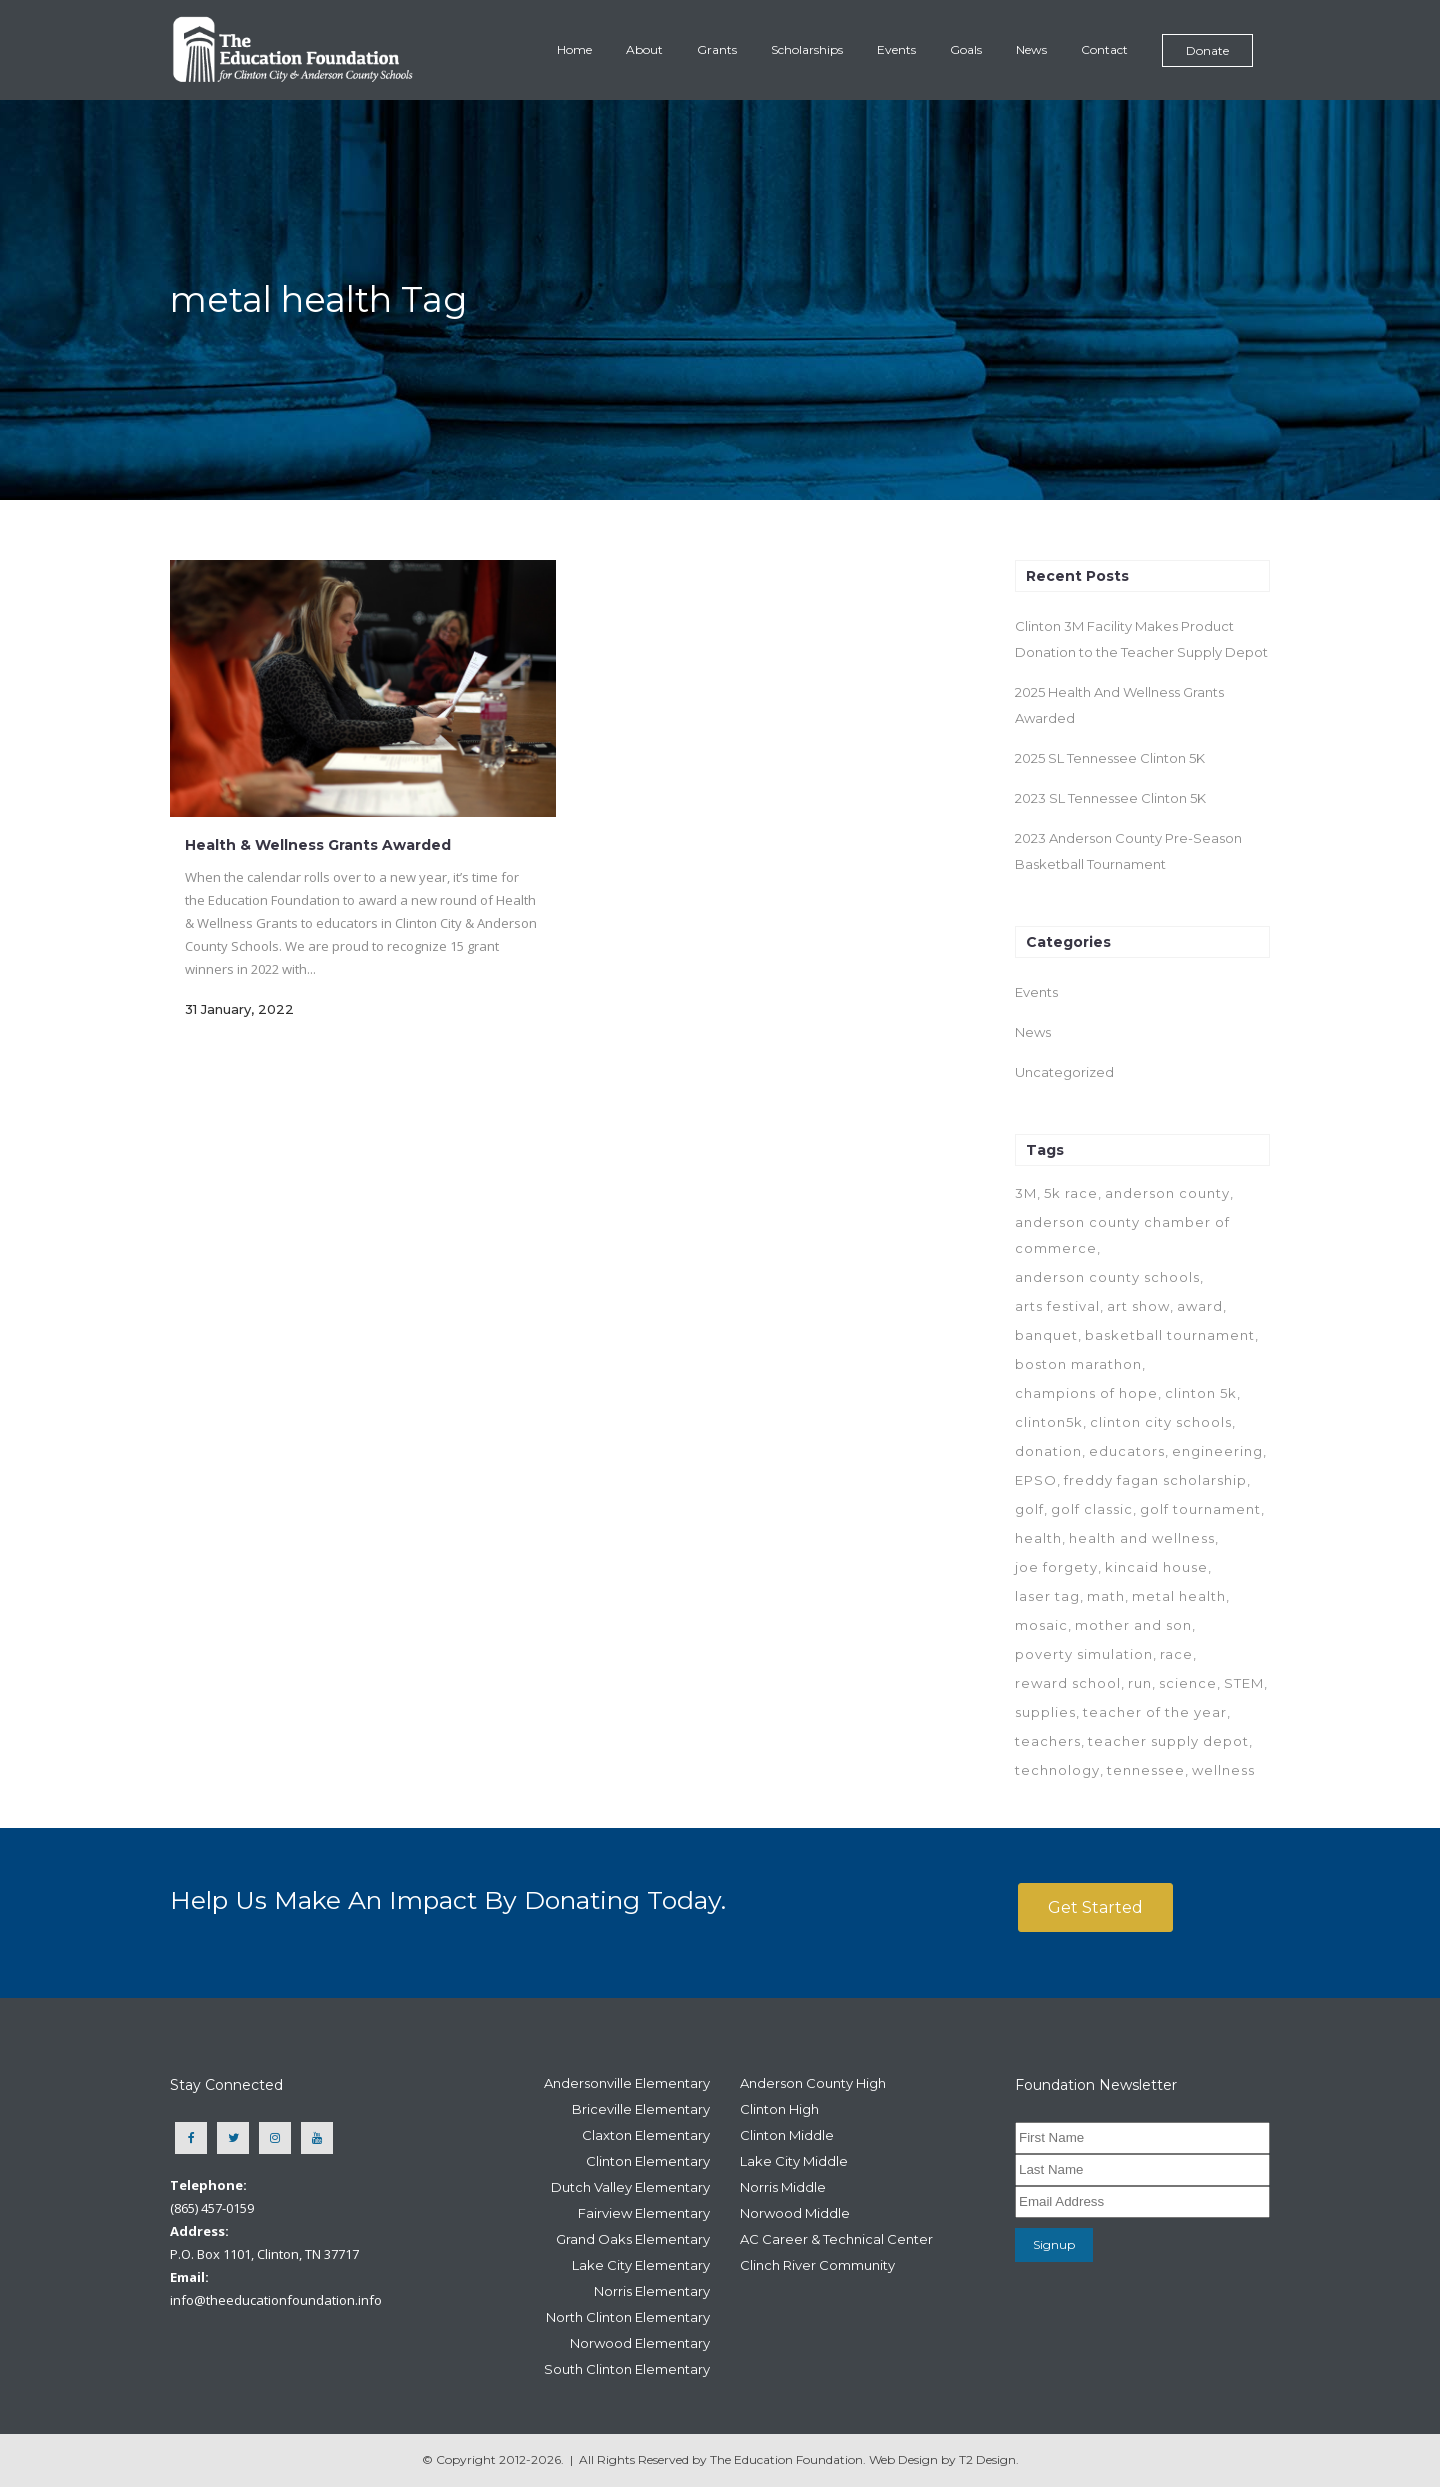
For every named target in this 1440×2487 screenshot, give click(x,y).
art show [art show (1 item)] (1138, 1306)
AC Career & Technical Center (836, 2239)
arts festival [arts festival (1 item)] (1057, 1306)
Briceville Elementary (641, 2109)
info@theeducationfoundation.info (276, 2300)
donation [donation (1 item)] (1048, 1451)
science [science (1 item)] (1188, 1683)
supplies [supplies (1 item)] (1045, 1712)
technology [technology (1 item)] (1057, 1770)
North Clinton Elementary (628, 2317)
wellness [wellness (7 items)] (1223, 1770)
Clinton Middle (787, 2135)
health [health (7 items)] (1038, 1538)
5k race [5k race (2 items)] (1071, 1193)
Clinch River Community (817, 2265)
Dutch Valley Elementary (630, 2187)
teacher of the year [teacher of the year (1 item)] (1155, 1712)
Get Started (1095, 1907)
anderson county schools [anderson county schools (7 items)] (1107, 1277)
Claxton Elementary (646, 2135)
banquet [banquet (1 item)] (1046, 1335)
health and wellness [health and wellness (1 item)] (1142, 1538)
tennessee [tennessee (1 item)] (1146, 1770)
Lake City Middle (794, 2161)
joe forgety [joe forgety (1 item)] (1056, 1567)
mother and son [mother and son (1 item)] (1133, 1625)
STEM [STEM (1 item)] (1244, 1683)
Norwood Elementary (640, 2343)
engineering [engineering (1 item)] (1217, 1451)
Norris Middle (783, 2187)
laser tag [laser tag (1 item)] (1047, 1596)
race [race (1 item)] (1176, 1654)
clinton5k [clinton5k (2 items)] (1049, 1422)
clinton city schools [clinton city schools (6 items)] (1161, 1422)
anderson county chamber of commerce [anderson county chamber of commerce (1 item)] (1122, 1235)
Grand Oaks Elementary (633, 2239)
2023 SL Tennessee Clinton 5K (1110, 798)
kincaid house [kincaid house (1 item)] (1156, 1567)
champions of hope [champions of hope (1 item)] (1086, 1393)
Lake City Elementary (641, 2265)
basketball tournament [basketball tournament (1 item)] (1170, 1335)
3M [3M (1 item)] (1026, 1193)
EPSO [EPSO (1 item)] (1036, 1480)
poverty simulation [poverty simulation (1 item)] (1084, 1654)
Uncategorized (1064, 1072)
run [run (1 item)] (1140, 1683)
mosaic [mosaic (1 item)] (1041, 1625)
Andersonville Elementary (627, 2083)
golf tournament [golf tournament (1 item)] (1200, 1509)
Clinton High (779, 2109)
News (1033, 1032)
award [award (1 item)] (1200, 1306)
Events (1036, 992)
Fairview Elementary (644, 2213)
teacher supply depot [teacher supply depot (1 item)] (1168, 1741)
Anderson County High (813, 2083)
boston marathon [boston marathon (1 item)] (1078, 1364)
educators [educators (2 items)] (1127, 1451)
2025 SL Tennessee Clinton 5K (1110, 758)
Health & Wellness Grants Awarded (318, 845)
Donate (1207, 50)
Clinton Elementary (648, 2161)
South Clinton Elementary (627, 2369)
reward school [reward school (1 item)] (1068, 1683)
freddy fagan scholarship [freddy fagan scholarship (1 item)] (1155, 1480)
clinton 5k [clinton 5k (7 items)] (1201, 1393)
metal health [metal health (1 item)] (1179, 1596)
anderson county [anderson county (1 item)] (1167, 1193)
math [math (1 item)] (1106, 1596)
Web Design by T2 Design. (944, 2459)
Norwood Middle (795, 2213)
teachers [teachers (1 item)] (1048, 1741)
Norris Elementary (652, 2291)
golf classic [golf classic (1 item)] (1092, 1509)
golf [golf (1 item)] (1029, 1509)
